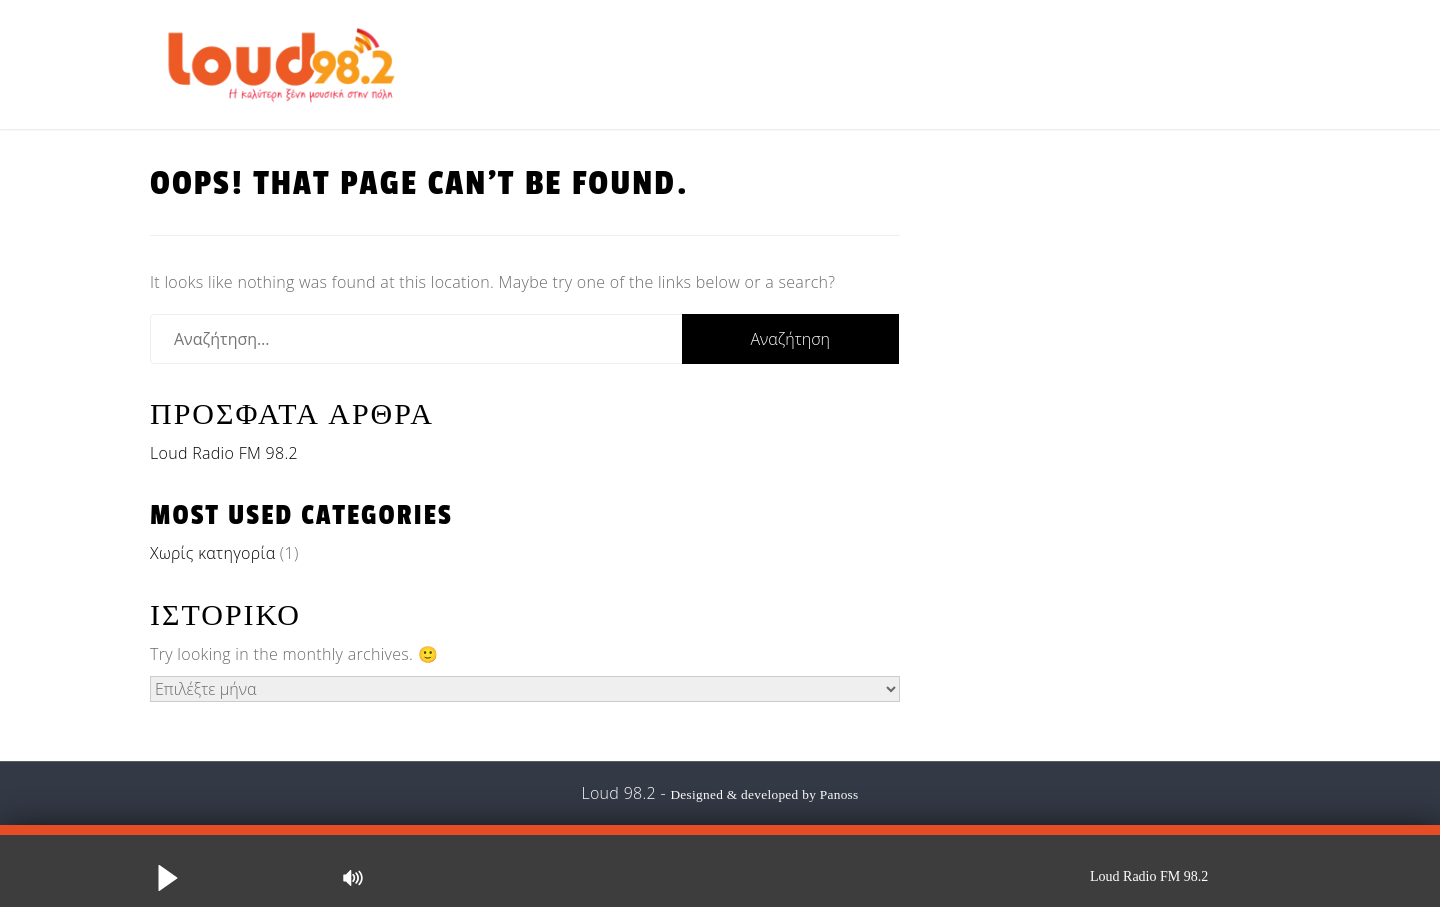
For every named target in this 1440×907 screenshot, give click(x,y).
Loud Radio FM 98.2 (224, 453)
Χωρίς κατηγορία (212, 553)
